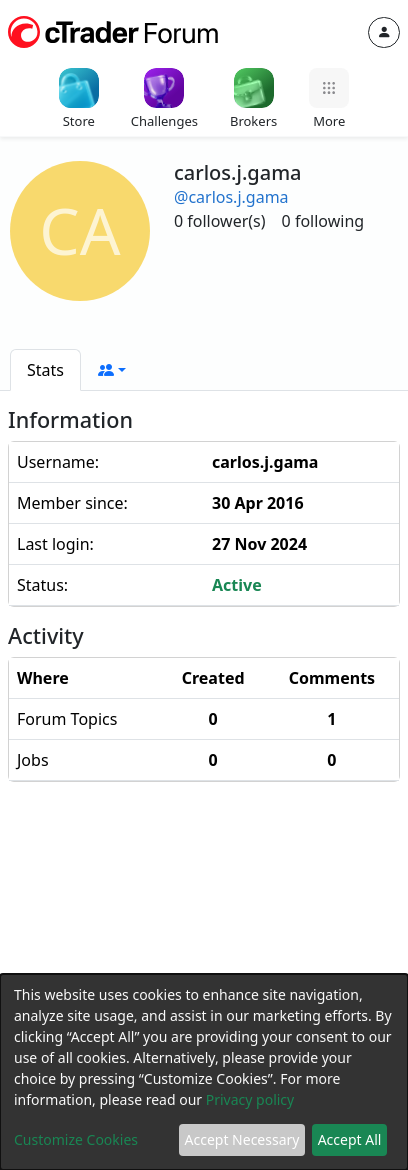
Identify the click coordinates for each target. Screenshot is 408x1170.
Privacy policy (250, 1099)
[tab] (45, 370)
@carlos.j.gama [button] (231, 197)
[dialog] (204, 1072)
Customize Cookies (76, 1139)
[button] (112, 370)
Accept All (350, 1139)
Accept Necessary (242, 1139)
